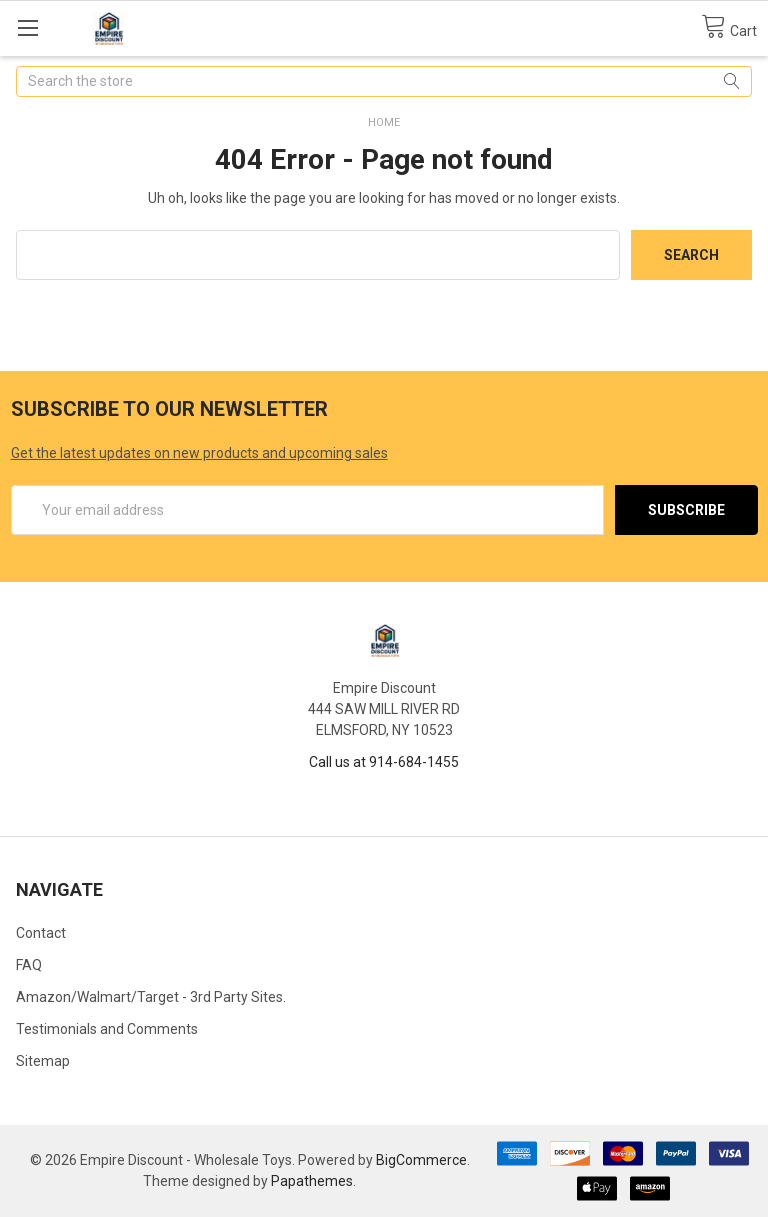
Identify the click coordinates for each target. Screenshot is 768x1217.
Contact (41, 933)
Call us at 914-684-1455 (384, 762)
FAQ (29, 965)
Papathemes (312, 1181)
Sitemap (43, 1061)
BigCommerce (421, 1160)
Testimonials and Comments (107, 1029)
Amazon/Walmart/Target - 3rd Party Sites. (151, 997)
